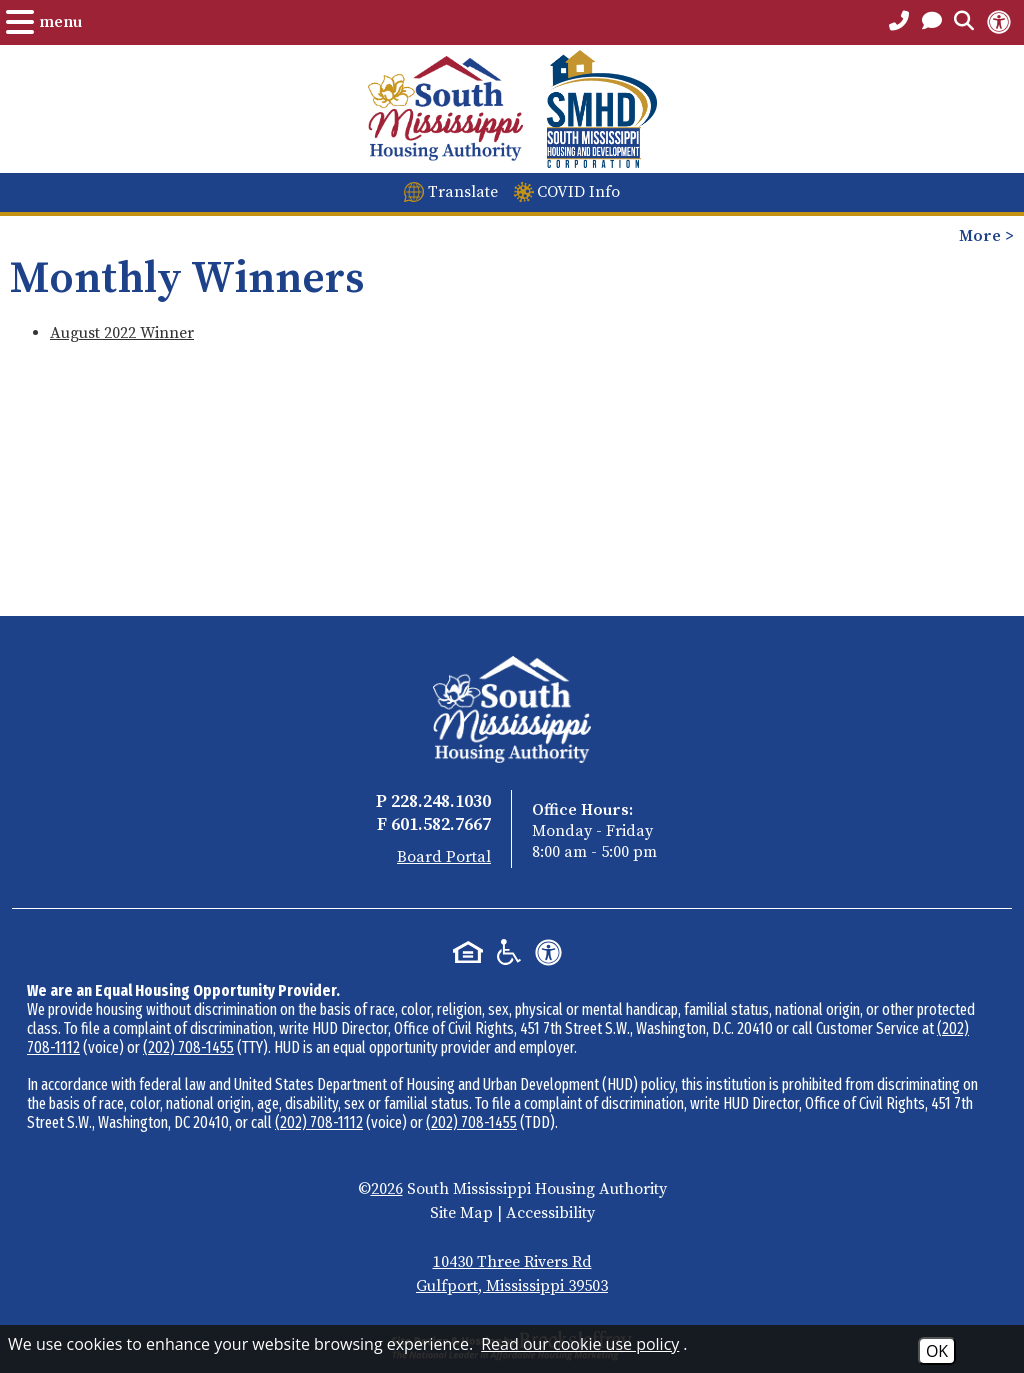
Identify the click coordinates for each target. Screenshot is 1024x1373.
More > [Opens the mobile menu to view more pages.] (986, 236)
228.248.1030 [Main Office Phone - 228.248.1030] (441, 801)
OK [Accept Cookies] (937, 1351)
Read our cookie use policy (580, 1344)
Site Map (461, 1213)
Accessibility (550, 1213)
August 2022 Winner (122, 333)
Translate (463, 192)
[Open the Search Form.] (964, 22)
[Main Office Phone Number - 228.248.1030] (899, 22)
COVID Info (578, 192)
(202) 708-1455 (188, 1047)
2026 (387, 1189)
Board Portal (444, 857)
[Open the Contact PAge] (932, 22)
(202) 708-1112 (319, 1122)
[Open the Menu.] (44, 22)
